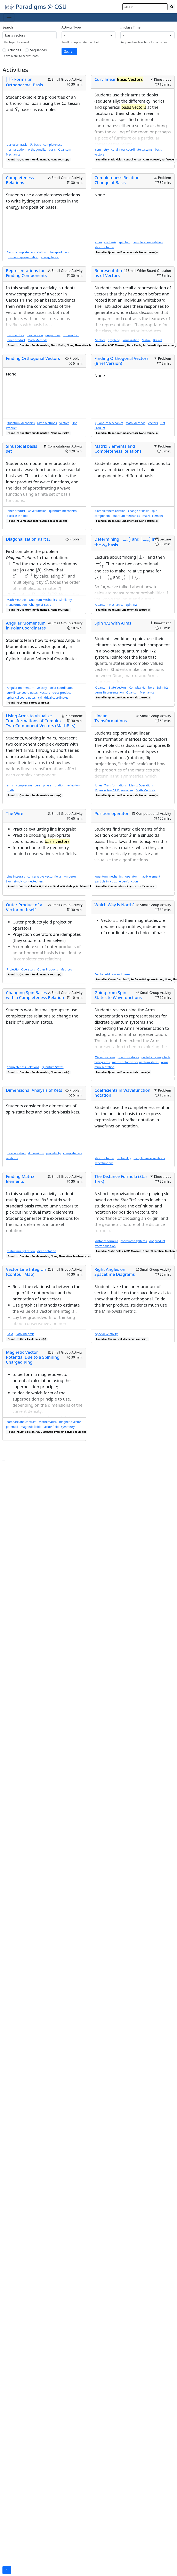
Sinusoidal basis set (21, 448)
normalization (16, 149)
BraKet (157, 340)
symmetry (102, 149)
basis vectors (15, 335)
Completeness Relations (20, 180)
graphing (114, 340)
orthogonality (37, 149)
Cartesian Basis (17, 144)
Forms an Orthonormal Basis (24, 82)
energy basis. (50, 257)
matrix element (153, 516)
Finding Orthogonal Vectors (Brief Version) (121, 361)
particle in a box (17, 516)
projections (52, 335)
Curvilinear (119, 79)
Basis (10, 252)
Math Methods (37, 340)
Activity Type (71, 27)
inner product (16, 340)
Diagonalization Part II (28, 539)
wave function (37, 511)
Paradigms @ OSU (36, 6)
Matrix (146, 340)
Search (7, 27)
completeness (52, 144)
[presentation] (9, 79)
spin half (124, 242)
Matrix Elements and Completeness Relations (118, 448)
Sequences (38, 50)
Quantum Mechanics (21, 423)
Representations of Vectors (108, 273)
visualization (131, 340)
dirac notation (104, 247)
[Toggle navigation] (9, 17)
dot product (71, 335)
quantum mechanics (63, 511)
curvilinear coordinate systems (132, 149)
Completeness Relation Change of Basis (117, 180)
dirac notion (35, 335)
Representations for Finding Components (26, 273)
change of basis (59, 252)
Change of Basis (40, 605)
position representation (22, 257)
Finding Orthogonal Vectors (33, 358)
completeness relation (31, 252)
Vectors (100, 340)
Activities (14, 50)
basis (35, 144)
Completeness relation (110, 511)
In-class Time (130, 27)
